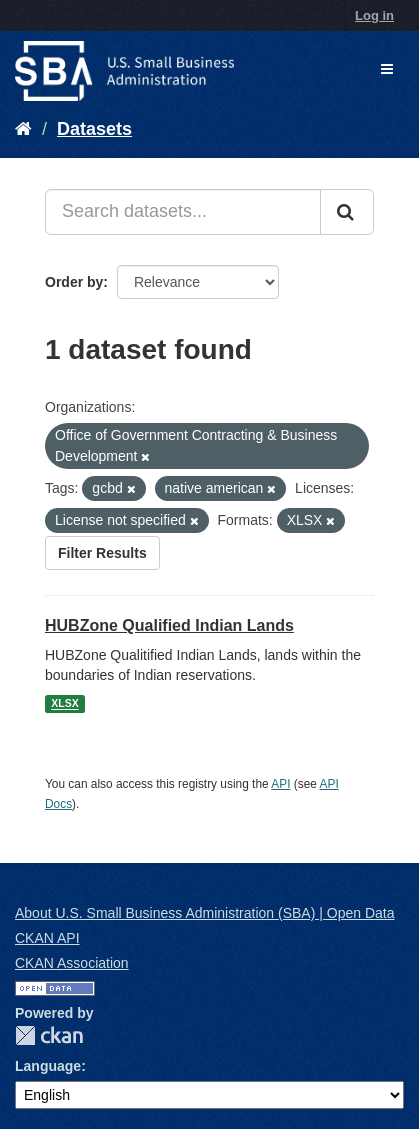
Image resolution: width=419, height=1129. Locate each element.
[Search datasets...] (183, 212)
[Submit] (347, 212)
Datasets (94, 129)
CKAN (49, 1035)
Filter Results (102, 553)
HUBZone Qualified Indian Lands (169, 625)
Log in (374, 15)
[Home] (23, 129)
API (280, 784)
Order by (74, 282)
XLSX (64, 704)
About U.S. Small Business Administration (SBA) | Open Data (204, 913)
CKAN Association (72, 963)
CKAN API (47, 938)
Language (48, 1066)
